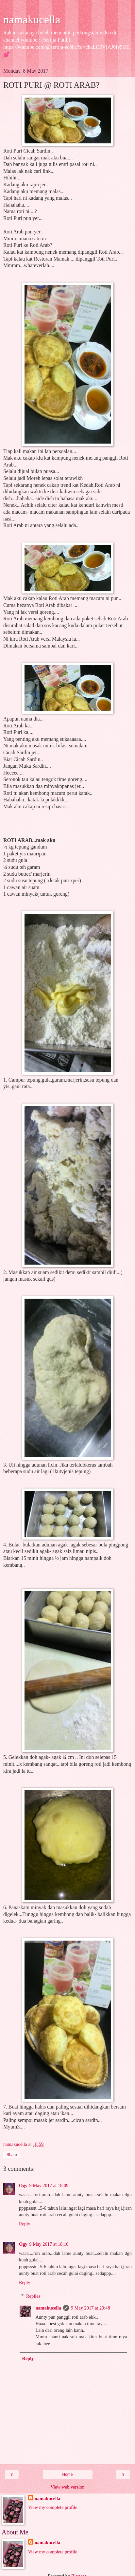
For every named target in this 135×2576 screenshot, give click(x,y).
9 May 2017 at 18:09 (49, 2185)
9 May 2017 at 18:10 (49, 2244)
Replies (33, 2296)
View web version (68, 2487)
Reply (24, 2223)
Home (67, 2474)
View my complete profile (52, 2507)
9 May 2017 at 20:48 (90, 2308)
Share (12, 2154)
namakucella (31, 19)
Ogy (23, 2185)
